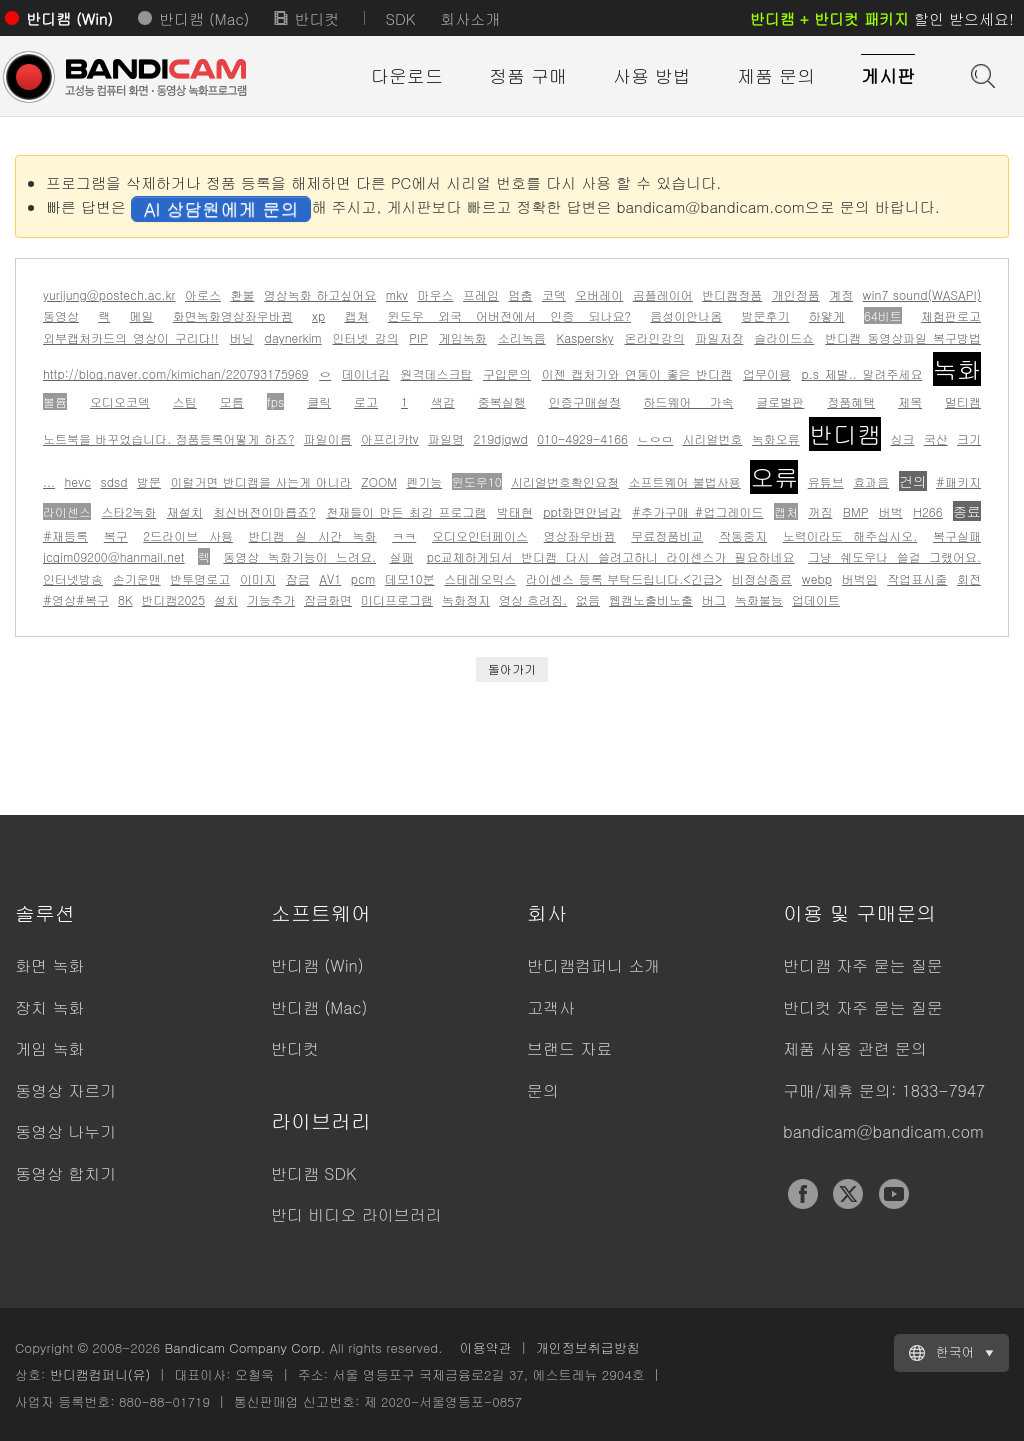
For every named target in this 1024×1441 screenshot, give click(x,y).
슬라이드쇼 (784, 337)
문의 (543, 1090)
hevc (77, 481)
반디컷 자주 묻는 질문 (863, 1007)
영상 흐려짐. (533, 599)
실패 (401, 556)
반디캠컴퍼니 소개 (593, 965)
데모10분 (410, 578)
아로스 (203, 294)
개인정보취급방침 (588, 1347)
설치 (226, 599)
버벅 (891, 511)
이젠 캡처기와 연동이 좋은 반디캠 (637, 373)
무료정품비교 (667, 535)
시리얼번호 (713, 438)
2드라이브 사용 (188, 535)
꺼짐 (820, 511)
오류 (774, 477)
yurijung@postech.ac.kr (109, 294)
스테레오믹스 (480, 578)
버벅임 (860, 578)
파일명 (446, 438)
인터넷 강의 (366, 337)
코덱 (554, 294)
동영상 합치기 (65, 1173)
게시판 (888, 75)
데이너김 (366, 373)
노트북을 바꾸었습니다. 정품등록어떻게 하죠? (168, 438)
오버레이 (599, 294)
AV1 (330, 578)
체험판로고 (951, 315)
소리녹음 (522, 337)
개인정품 (796, 294)
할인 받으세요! (882, 18)
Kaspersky (585, 337)
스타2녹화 (128, 511)
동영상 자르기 (65, 1090)
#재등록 (65, 535)
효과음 (871, 481)
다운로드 (407, 75)
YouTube (894, 1194)
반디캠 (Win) (69, 18)
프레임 (481, 294)
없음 (588, 599)
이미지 (258, 578)
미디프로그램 (397, 599)
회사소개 (470, 18)
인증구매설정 (585, 401)
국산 (936, 438)
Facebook (803, 1194)
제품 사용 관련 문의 (855, 1048)
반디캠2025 (174, 599)
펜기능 (424, 481)
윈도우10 (477, 481)
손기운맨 (137, 578)
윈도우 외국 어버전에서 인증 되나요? (509, 315)
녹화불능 (759, 599)
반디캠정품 (732, 294)
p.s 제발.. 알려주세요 (862, 373)
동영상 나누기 (65, 1131)
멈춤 (520, 294)
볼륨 (55, 401)
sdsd (113, 481)
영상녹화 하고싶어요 (320, 294)
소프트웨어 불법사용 (684, 481)
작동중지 (743, 535)
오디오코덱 (120, 401)
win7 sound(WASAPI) (922, 294)
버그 (714, 599)
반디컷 (316, 18)
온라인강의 (655, 337)
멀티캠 (963, 401)
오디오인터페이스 (480, 535)
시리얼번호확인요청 (565, 481)
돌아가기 (512, 668)
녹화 (957, 369)
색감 (443, 401)
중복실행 (502, 401)
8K (125, 599)
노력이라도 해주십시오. (850, 535)
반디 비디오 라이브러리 (356, 1214)
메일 (141, 315)
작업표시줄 (917, 578)
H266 (927, 511)
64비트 (883, 315)
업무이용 (767, 373)
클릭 (319, 401)
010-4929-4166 (582, 438)
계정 (841, 294)
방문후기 (766, 315)
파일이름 (328, 438)
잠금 (298, 578)
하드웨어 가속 (689, 401)
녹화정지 (466, 599)
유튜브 (826, 481)
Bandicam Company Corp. (244, 1347)
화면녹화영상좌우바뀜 (233, 315)
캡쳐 (356, 315)
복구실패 (957, 535)
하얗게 (827, 315)
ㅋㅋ (404, 535)
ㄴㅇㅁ (655, 438)
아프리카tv (390, 438)
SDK (400, 18)
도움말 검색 (981, 74)
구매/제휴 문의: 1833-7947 (884, 1090)
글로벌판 (780, 401)
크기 (969, 438)
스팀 (185, 401)
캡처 (786, 511)
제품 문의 (776, 75)
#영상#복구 (76, 599)
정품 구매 (528, 75)
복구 (116, 535)
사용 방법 (652, 75)
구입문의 (507, 373)
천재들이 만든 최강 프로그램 (406, 511)
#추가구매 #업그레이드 (697, 511)
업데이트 (816, 599)
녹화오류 (776, 438)
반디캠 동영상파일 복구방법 (903, 337)
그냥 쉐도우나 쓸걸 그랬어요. (894, 556)
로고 (366, 401)
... (49, 481)
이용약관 (486, 1347)
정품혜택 (851, 401)
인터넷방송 (73, 578)
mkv (397, 294)
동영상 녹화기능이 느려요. (299, 556)
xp (318, 315)
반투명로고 (200, 578)
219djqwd (500, 438)
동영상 (61, 315)
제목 (910, 401)
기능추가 (271, 599)
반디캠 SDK (313, 1173)
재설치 (185, 511)
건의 (913, 481)
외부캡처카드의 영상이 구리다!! (131, 337)
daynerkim (293, 337)
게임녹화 (463, 337)
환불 (242, 294)
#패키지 (958, 481)
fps (276, 401)
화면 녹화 (49, 965)
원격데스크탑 (436, 373)
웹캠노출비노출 (651, 599)
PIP (418, 337)
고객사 (551, 1007)
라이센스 (67, 511)
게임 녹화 (49, 1048)
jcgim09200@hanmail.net (114, 556)
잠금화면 (328, 599)
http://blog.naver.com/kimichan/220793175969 (176, 373)
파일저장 (719, 337)
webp (817, 578)
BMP (856, 511)
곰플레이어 (663, 294)
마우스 (436, 294)
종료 (967, 511)
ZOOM (379, 481)
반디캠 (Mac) (204, 18)
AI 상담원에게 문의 (221, 208)
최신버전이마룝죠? (264, 511)
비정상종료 (762, 578)
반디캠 (845, 434)
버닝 (242, 337)
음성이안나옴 (686, 315)
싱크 (902, 438)
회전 (969, 578)
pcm (363, 578)
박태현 (515, 511)
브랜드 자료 (569, 1048)
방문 (149, 481)
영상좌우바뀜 (580, 535)
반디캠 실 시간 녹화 (313, 535)
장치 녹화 (49, 1007)
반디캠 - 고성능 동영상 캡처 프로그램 (125, 77)
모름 (232, 401)
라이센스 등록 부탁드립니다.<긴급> (624, 578)
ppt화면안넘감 (582, 511)
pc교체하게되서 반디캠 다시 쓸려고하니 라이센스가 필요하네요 (611, 556)
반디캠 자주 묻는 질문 (863, 965)
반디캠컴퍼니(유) (100, 1374)
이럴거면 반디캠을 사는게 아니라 (260, 481)
